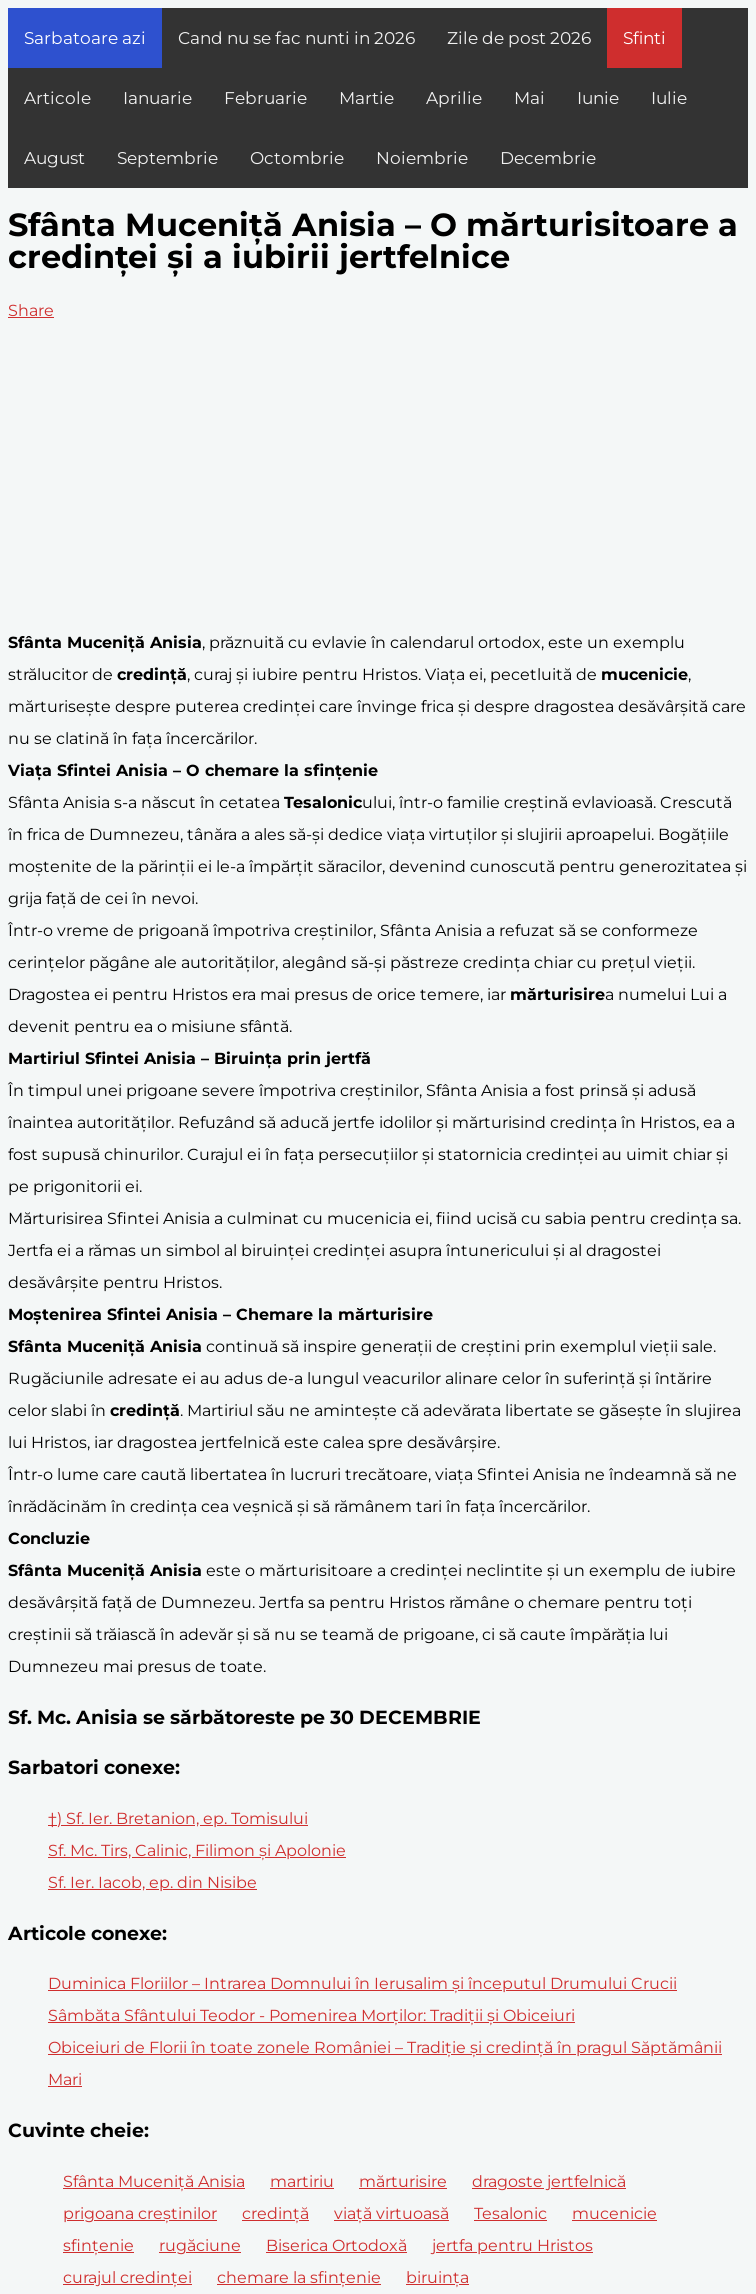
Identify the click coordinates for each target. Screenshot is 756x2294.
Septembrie (167, 158)
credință (275, 2213)
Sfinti (644, 38)
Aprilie (454, 98)
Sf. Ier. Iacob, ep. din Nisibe (152, 1882)
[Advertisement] (378, 477)
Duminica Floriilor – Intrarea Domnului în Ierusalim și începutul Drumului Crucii (362, 1983)
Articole (57, 98)
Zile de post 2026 (519, 38)
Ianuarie (157, 98)
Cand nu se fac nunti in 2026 (296, 38)
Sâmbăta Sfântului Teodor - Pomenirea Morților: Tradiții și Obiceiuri (311, 2015)
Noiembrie (422, 158)
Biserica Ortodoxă (336, 2245)
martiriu (302, 2181)
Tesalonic (510, 2213)
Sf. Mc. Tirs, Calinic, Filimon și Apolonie (197, 1850)
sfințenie (98, 2245)
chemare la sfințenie (299, 2277)
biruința (437, 2277)
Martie (366, 98)
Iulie (669, 98)
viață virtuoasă (391, 2213)
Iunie (598, 98)
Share (31, 310)
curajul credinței (127, 2277)
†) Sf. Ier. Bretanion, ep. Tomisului (178, 1818)
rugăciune (200, 2245)
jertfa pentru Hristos (512, 2245)
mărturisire (403, 2181)
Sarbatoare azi (85, 38)
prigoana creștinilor (140, 2213)
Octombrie (297, 158)
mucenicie (614, 2213)
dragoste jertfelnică (549, 2181)
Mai (529, 98)
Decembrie (548, 158)
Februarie (265, 98)
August (54, 158)
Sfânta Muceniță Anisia (154, 2181)
